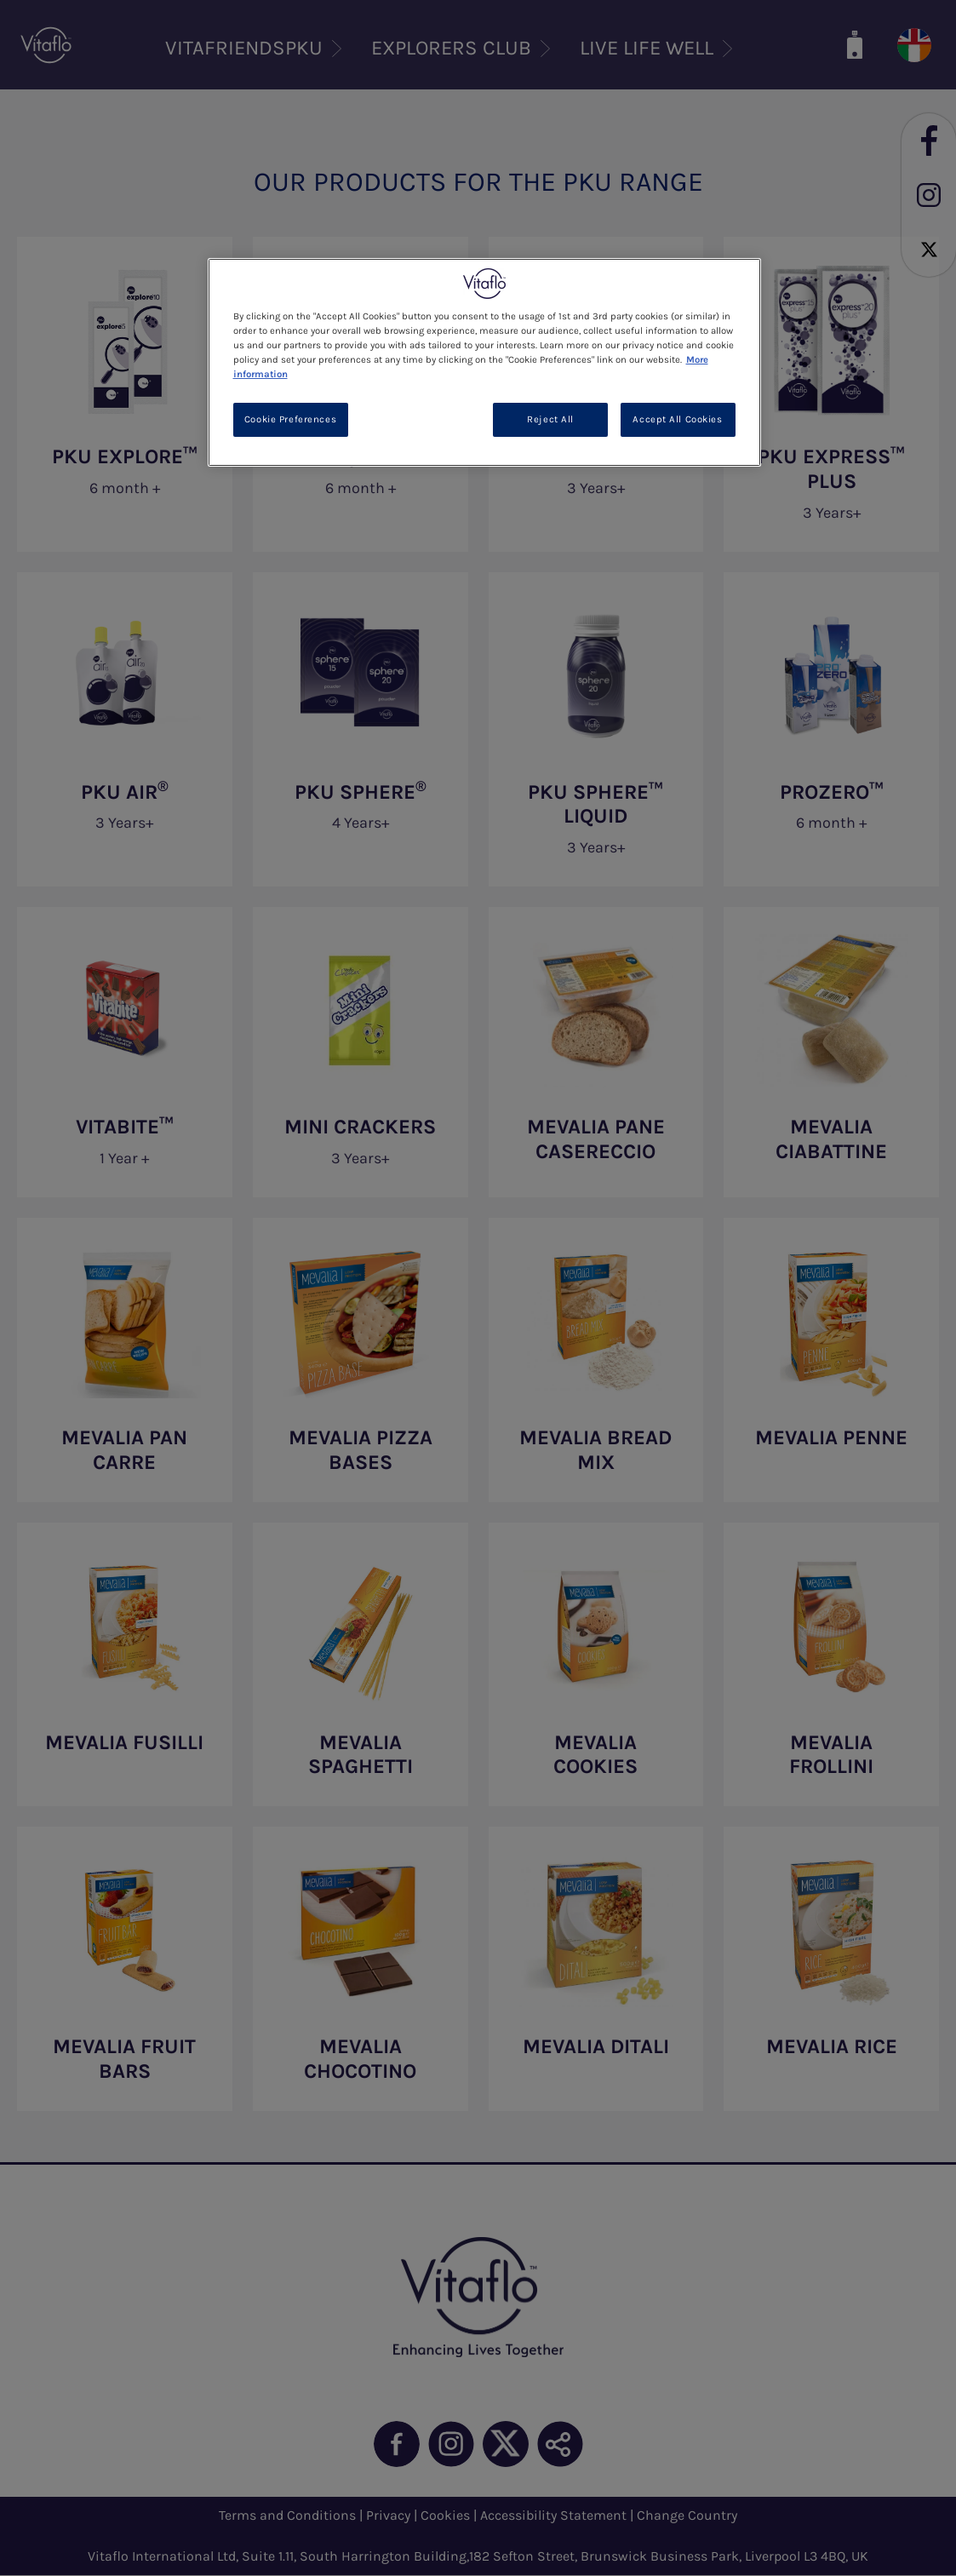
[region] (484, 362)
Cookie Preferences (290, 419)
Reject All (550, 419)
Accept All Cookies (677, 419)
